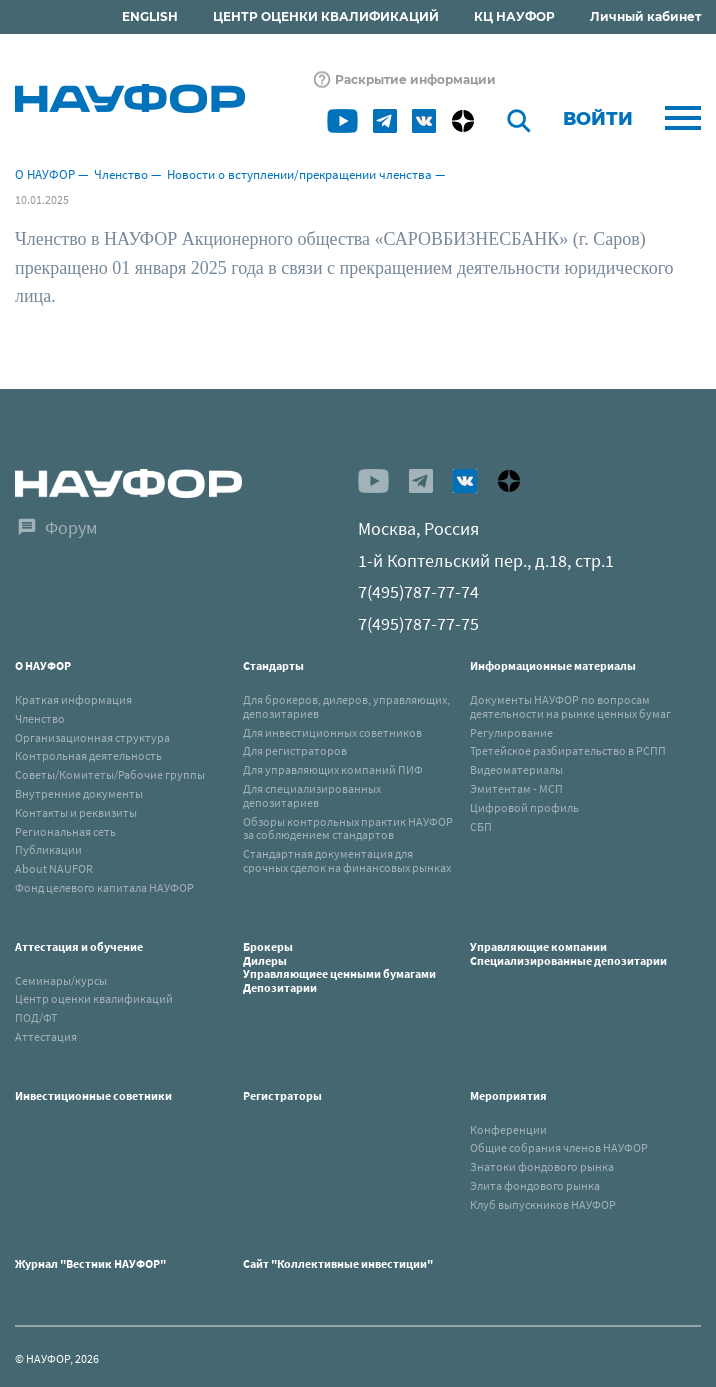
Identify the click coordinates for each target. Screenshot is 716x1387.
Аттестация (46, 1036)
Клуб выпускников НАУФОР (543, 1204)
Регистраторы (282, 1095)
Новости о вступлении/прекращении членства (299, 174)
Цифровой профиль (524, 807)
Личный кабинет (645, 16)
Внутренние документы (79, 793)
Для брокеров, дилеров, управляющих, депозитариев (346, 706)
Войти (598, 119)
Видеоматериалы (516, 769)
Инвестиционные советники (93, 1095)
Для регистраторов (295, 750)
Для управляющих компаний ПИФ (333, 769)
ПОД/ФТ (36, 1017)
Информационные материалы (553, 665)
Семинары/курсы (61, 980)
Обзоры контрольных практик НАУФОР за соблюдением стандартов (348, 828)
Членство (121, 174)
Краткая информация (73, 699)
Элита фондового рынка (535, 1185)
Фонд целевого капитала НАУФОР (104, 887)
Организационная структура (92, 737)
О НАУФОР (45, 174)
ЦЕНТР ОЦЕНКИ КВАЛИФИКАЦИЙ (326, 16)
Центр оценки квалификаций (94, 998)
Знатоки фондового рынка (542, 1166)
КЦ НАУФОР (514, 16)
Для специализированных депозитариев (312, 795)
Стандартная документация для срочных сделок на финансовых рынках (347, 860)
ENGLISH (150, 16)
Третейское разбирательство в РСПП (568, 750)
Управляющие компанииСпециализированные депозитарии (568, 953)
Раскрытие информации (415, 79)
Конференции (508, 1129)
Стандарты (273, 665)
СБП (481, 826)
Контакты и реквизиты (76, 812)
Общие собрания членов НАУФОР (559, 1147)
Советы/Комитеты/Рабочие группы (110, 774)
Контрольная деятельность (88, 755)
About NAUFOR (54, 868)
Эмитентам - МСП (516, 788)
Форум (71, 527)
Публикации (48, 849)
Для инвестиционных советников (332, 732)
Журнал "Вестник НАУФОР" (90, 1263)
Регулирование (511, 732)
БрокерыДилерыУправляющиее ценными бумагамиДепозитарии (339, 967)
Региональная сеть (65, 831)
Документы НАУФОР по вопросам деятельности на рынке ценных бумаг (570, 706)
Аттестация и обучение (79, 946)
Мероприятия (508, 1095)
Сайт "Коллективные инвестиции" (338, 1263)
